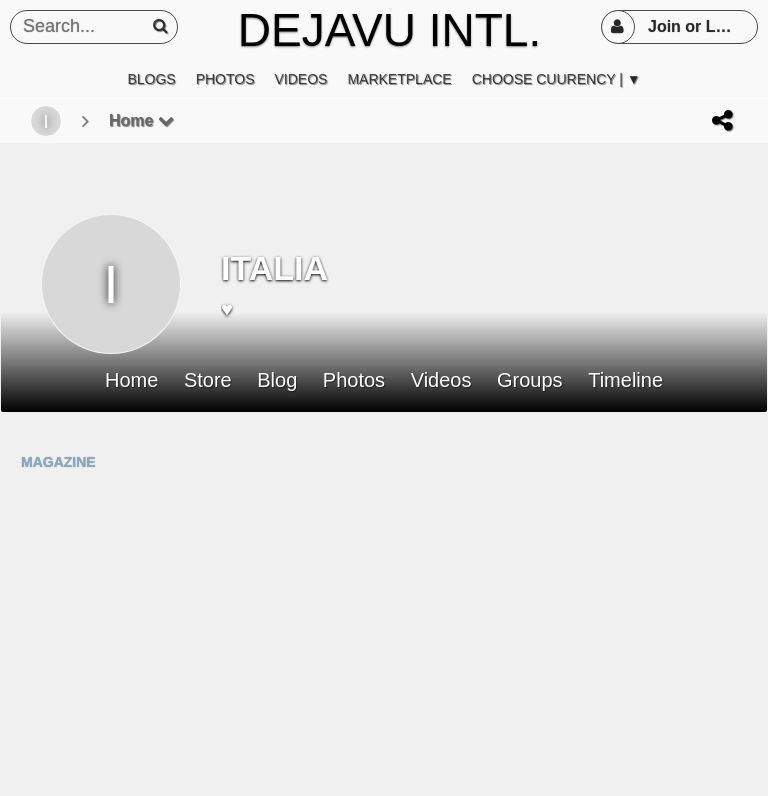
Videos (441, 380)
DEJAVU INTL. (389, 30)
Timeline (625, 380)
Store (208, 380)
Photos (354, 380)
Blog (277, 380)
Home (141, 120)
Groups (530, 380)
